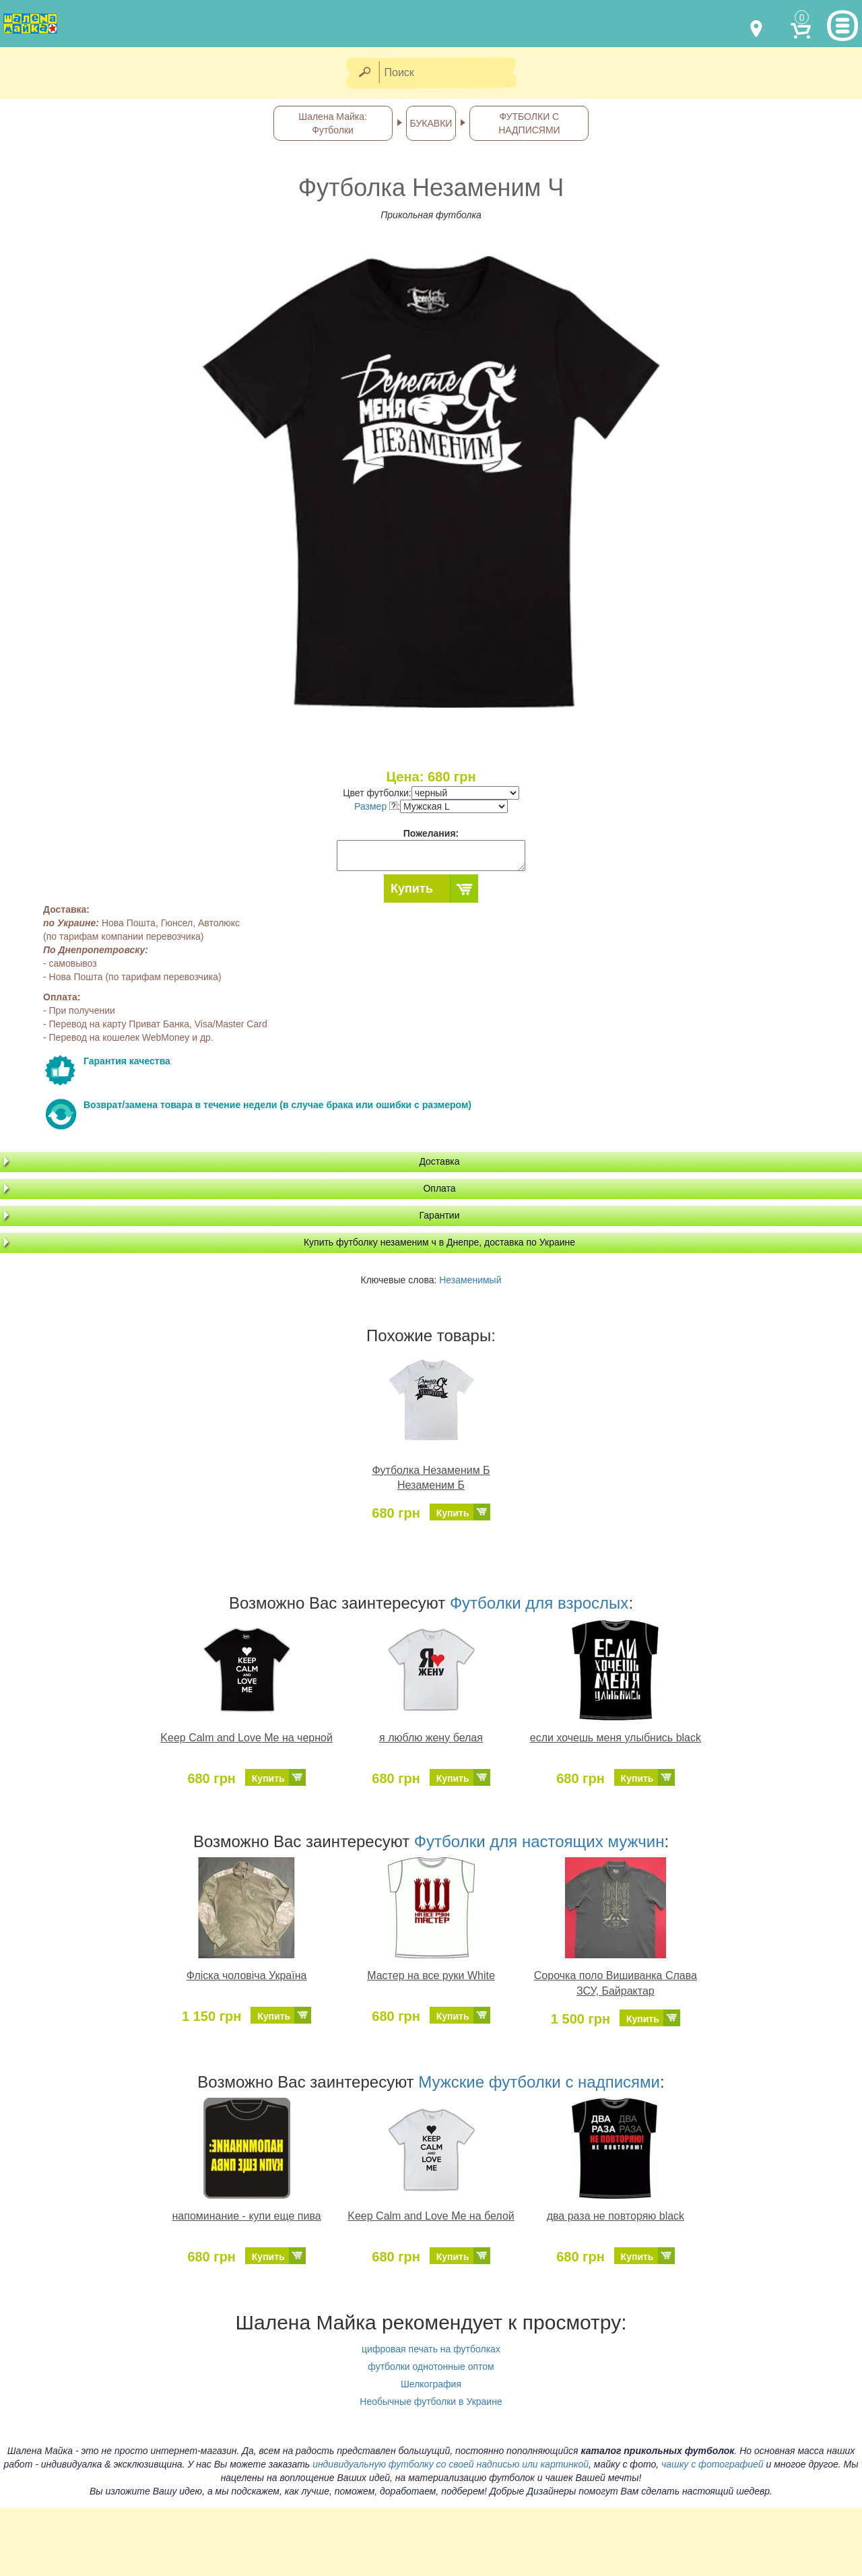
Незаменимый (470, 1280)
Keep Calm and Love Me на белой (430, 2216)
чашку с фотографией (712, 2464)
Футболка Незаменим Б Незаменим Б (431, 1477)
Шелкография (431, 2384)
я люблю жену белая (431, 1737)
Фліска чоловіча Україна (247, 1975)
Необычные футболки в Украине (431, 2401)
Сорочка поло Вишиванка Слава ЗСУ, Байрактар (615, 1983)
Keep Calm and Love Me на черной (246, 1737)
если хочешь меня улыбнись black (615, 1737)
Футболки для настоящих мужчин (539, 1841)
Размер (375, 806)
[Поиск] (452, 73)
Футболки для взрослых (539, 1603)
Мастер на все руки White (431, 1975)
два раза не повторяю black (615, 2216)
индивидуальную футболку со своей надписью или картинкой (450, 2464)
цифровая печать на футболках (431, 2349)
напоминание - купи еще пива (246, 2216)
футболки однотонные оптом (431, 2366)
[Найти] (364, 73)
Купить (412, 888)
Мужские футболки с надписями (539, 2082)
